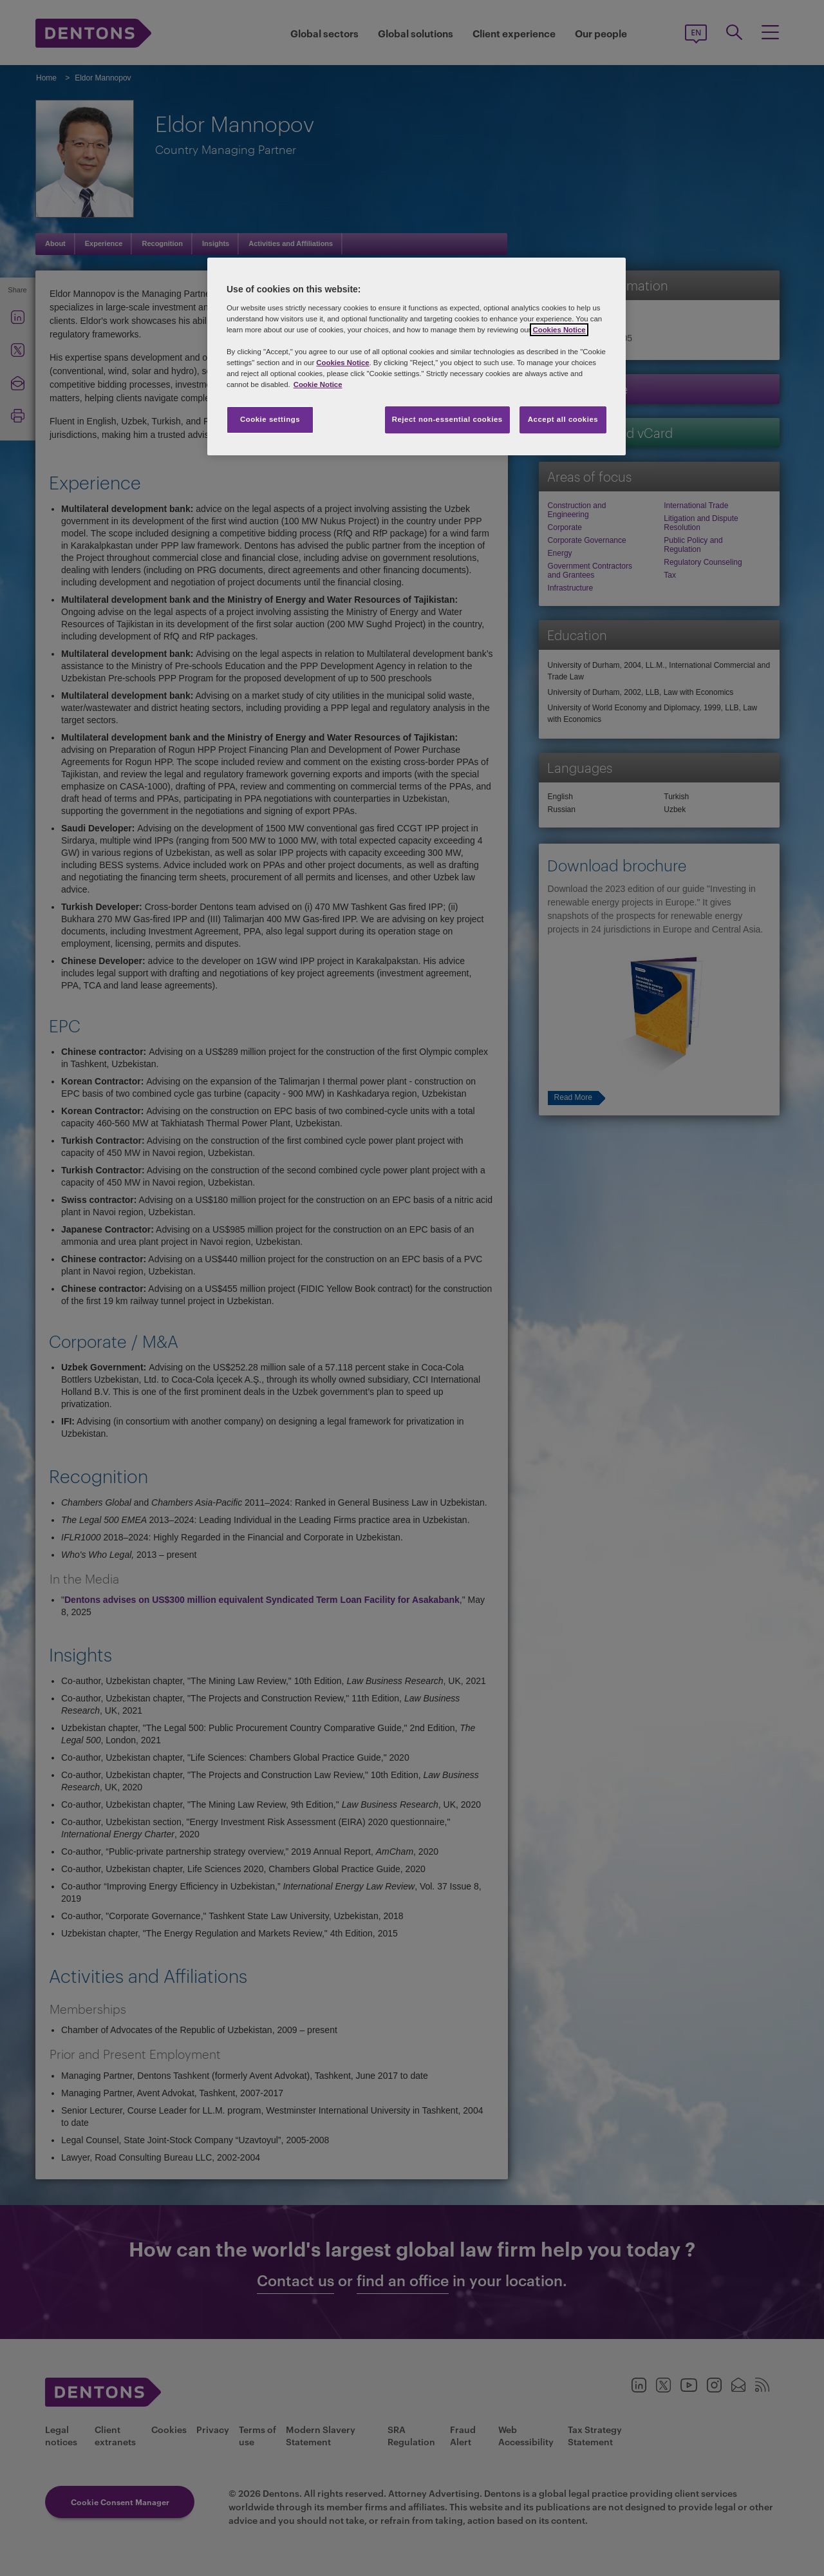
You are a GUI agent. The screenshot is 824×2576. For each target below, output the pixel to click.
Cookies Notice (558, 330)
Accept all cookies (563, 419)
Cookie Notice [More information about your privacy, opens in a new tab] (318, 384)
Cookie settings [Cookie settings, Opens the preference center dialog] (270, 419)
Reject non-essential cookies (447, 419)
